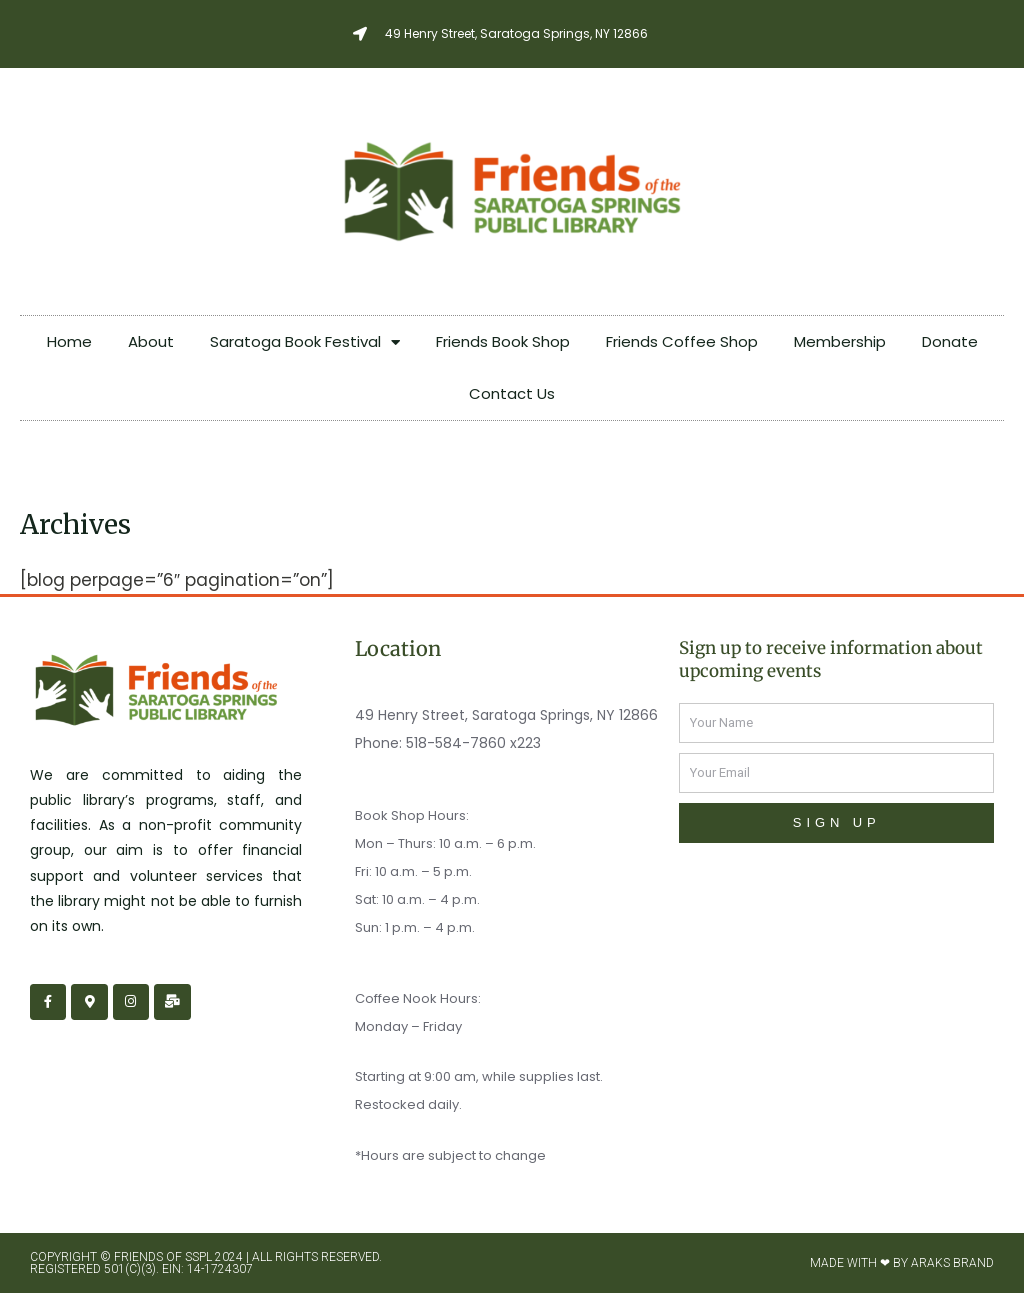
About (151, 341)
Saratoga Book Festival (305, 342)
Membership (840, 341)
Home (69, 341)
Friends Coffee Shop (682, 341)
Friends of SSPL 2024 (178, 1257)
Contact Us (512, 393)
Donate (950, 341)
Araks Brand (952, 1263)
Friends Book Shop (503, 341)
